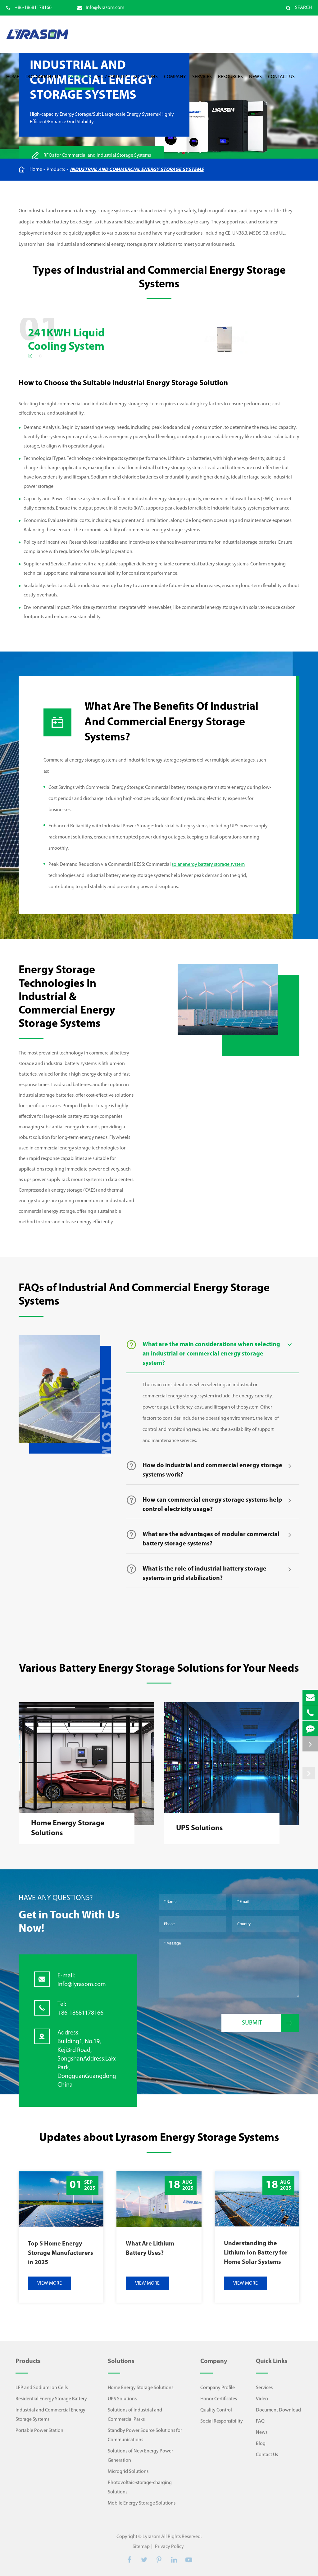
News (255, 82)
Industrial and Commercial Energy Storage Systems (137, 169)
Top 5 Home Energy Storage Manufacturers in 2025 (60, 2253)
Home (12, 82)
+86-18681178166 (29, 7)
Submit (270, 2023)
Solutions (146, 82)
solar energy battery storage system (208, 864)
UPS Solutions (199, 1828)
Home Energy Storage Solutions (67, 1828)
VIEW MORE (49, 2283)
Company (175, 82)
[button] (30, 356)
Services (202, 82)
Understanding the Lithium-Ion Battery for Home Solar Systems (256, 2253)
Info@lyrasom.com (100, 7)
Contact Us (281, 82)
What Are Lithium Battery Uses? (150, 2248)
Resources (230, 82)
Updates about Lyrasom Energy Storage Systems (159, 2138)
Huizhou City (112, 82)
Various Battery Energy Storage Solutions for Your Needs (159, 1669)
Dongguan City (43, 82)
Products (79, 82)
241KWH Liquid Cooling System (66, 340)
